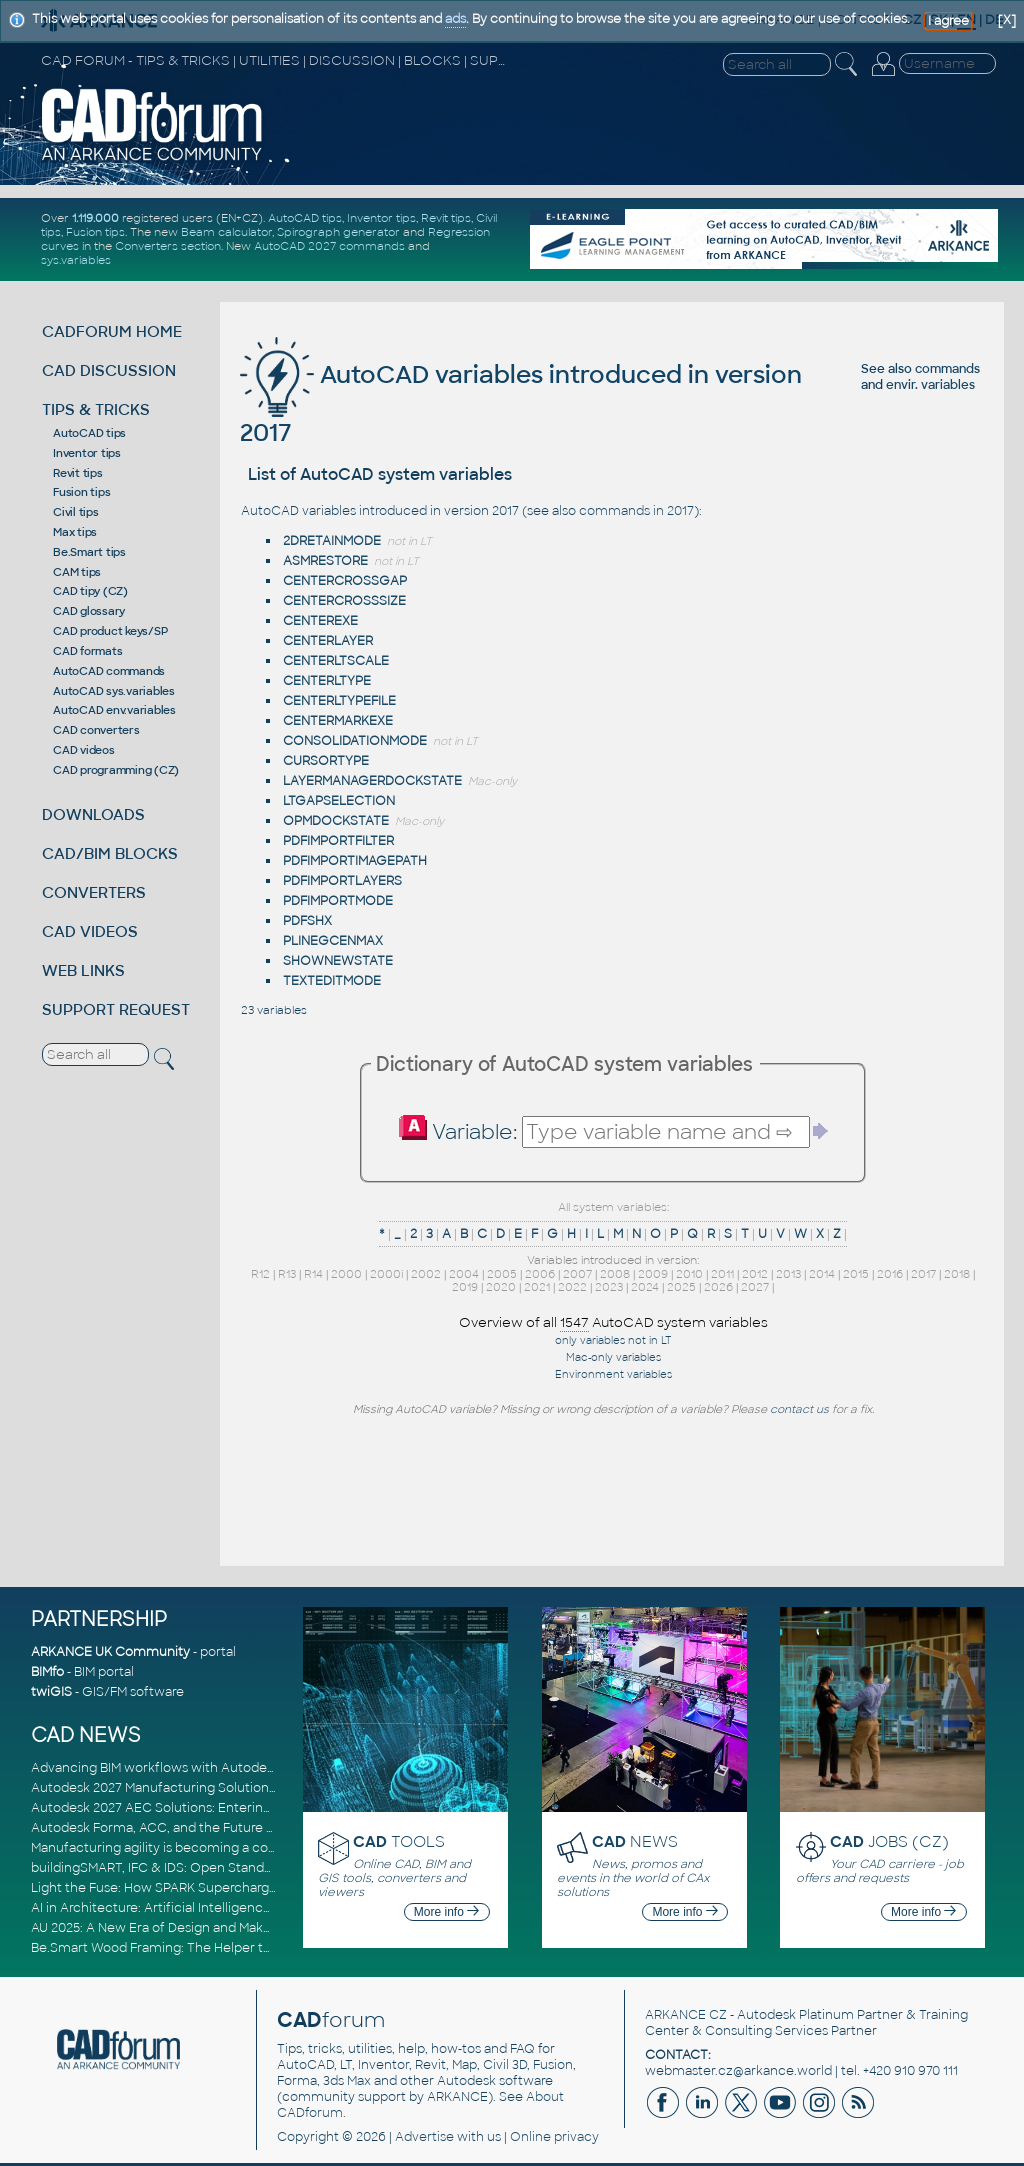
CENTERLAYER (328, 641)
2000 (346, 1274)
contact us (799, 1409)
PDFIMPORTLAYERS (342, 881)
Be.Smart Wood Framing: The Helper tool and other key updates (227, 1948)
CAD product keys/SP (110, 631)
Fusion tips (95, 232)
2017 (923, 1274)
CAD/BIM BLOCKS (110, 853)
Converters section (168, 246)
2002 (426, 1274)
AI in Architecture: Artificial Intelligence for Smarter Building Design (236, 1908)
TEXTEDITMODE (332, 981)
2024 (645, 1287)
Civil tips (76, 512)
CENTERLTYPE (327, 681)
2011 (722, 1274)
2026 (718, 1287)
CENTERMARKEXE (338, 721)
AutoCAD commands (109, 671)
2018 (957, 1274)
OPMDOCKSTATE (336, 821)
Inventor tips (381, 218)
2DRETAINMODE (332, 541)
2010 (689, 1274)
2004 (464, 1274)
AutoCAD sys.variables (114, 691)
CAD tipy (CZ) (90, 591)
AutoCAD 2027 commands (329, 246)
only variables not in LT (613, 1340)
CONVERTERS (94, 892)
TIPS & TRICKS (96, 409)
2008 (615, 1274)
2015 (856, 1274)
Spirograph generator (338, 232)
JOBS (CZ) (889, 1841)
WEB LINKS (83, 970)
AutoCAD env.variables (114, 710)
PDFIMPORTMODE (338, 901)
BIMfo (47, 1672)
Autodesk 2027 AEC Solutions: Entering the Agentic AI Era (208, 1808)
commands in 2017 (636, 511)
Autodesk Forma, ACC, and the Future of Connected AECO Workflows (246, 1828)
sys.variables (76, 260)
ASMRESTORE (325, 561)
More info (446, 1912)
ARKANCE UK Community (110, 1652)
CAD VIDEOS (90, 931)
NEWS (635, 1841)
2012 (755, 1274)
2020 (501, 1287)
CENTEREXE (320, 621)
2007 (577, 1274)
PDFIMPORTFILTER (338, 841)
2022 (572, 1287)
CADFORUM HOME (112, 331)
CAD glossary (89, 611)
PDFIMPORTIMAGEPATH (355, 861)
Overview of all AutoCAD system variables (613, 1323)
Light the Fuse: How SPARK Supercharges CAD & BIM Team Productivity (248, 1888)
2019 (465, 1287)
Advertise (424, 2137)
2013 (788, 1274)
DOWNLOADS (93, 814)
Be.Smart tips (89, 552)
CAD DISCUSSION (109, 370)
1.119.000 (95, 218)
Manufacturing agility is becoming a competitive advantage (213, 1848)
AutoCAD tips (305, 218)
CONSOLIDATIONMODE (355, 741)
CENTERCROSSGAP (345, 581)
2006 (540, 1274)
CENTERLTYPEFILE (339, 701)
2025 (681, 1287)
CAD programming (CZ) (116, 770)
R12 (260, 1274)
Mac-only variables (613, 1357)
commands (947, 369)
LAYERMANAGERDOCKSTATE (372, 781)
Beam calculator (226, 232)
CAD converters (96, 730)
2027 (755, 1287)
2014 (822, 1274)
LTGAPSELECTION (339, 801)
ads (455, 19)
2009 (653, 1274)
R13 (287, 1274)
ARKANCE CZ (686, 2015)
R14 (313, 1274)
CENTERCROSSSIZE (344, 601)
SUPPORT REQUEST (116, 1009)
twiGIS (51, 1692)
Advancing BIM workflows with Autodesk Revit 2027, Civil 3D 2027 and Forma (264, 1768)
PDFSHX (307, 921)
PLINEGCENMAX (333, 941)
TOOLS (399, 1841)
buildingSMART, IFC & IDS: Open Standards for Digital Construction (233, 1868)
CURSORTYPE (326, 761)
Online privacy (554, 2137)
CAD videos (84, 750)
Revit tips (446, 218)
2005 (502, 1274)
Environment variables (613, 1374)
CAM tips (77, 572)
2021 (537, 1287)
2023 (609, 1287)
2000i (386, 1274)
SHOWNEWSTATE (338, 961)
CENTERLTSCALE (336, 661)
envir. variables (930, 385)
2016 (890, 1274)
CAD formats (87, 651)
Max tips (75, 532)
